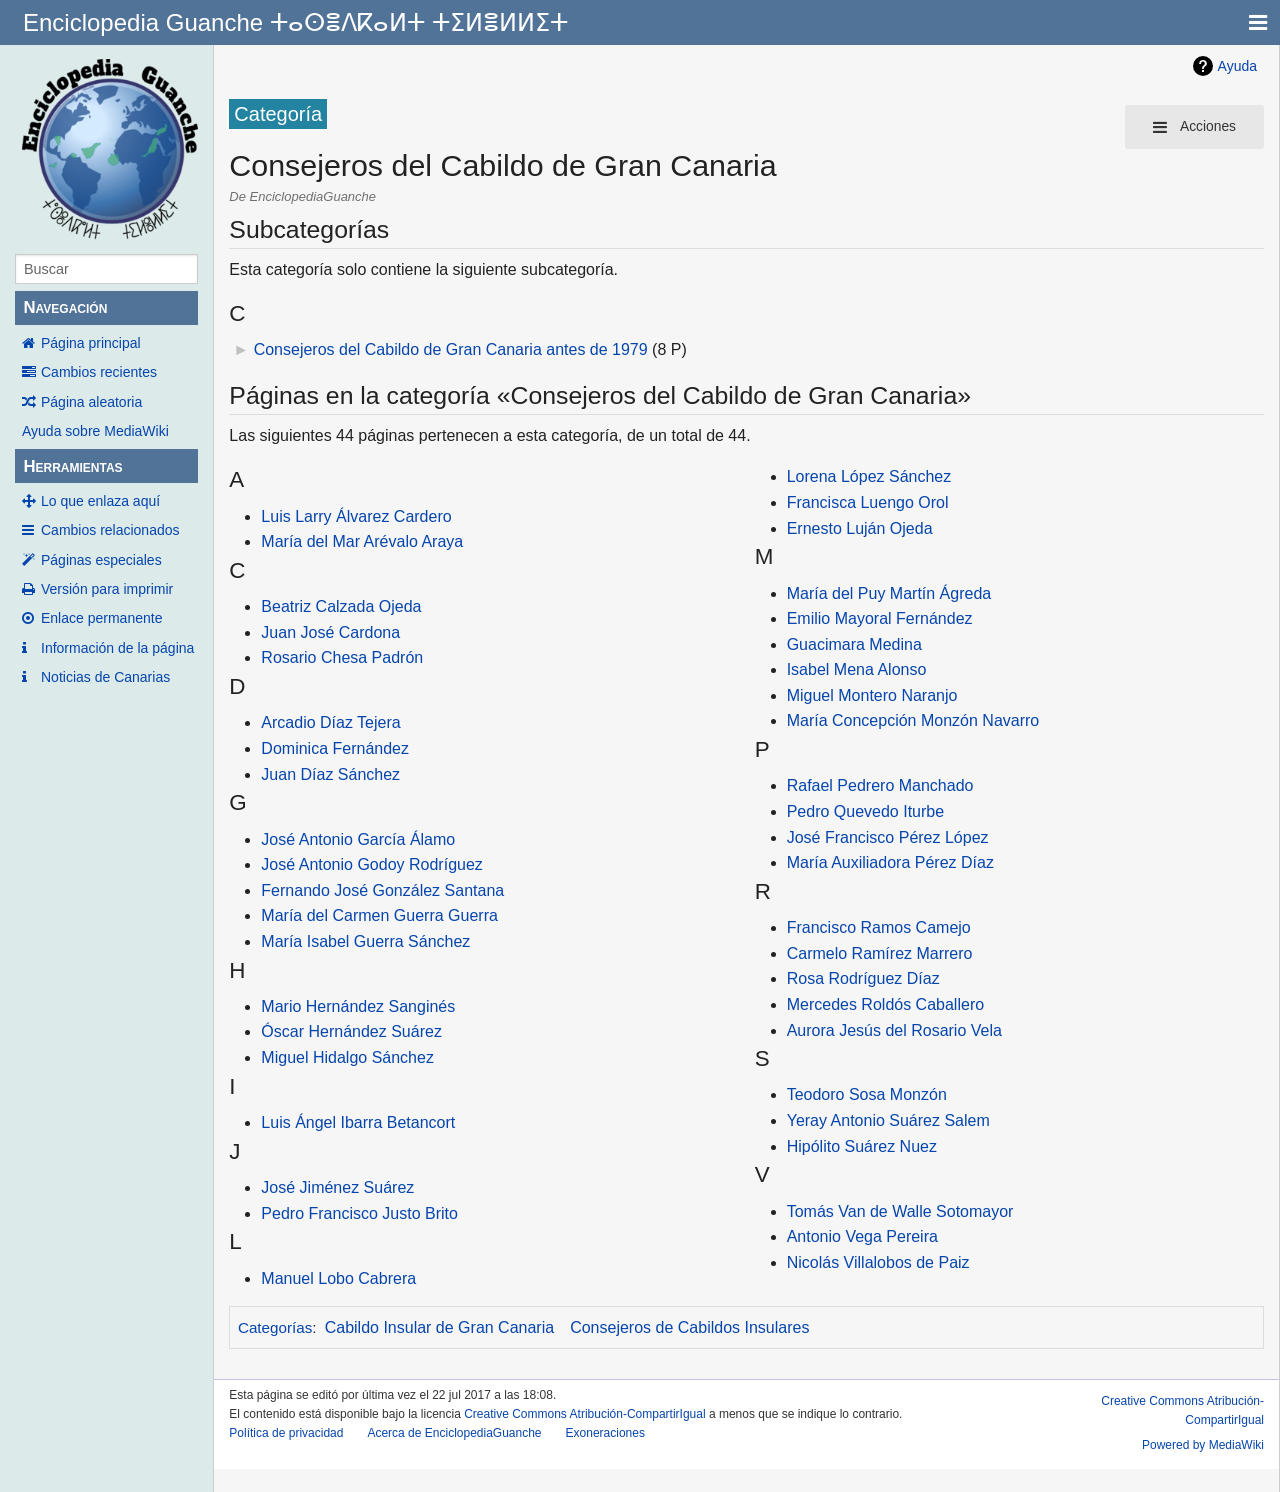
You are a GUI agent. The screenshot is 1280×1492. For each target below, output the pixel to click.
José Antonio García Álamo (358, 839)
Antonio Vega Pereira (862, 1236)
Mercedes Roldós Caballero (885, 1004)
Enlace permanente (101, 618)
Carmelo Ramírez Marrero (880, 953)
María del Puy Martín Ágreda (889, 593)
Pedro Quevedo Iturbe (865, 811)
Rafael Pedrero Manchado (880, 785)
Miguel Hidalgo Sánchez (347, 1057)
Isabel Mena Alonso (857, 669)
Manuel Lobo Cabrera (338, 1278)
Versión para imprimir (107, 589)
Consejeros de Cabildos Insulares (689, 1327)
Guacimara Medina (854, 644)
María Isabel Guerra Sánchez (365, 941)
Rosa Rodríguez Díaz (863, 978)
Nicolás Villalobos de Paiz (878, 1262)
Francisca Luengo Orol (868, 502)
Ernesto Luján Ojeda (860, 528)
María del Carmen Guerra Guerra (379, 915)
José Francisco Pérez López (888, 837)
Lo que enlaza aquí (100, 501)
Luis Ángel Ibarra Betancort (358, 1122)
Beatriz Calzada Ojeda (341, 606)
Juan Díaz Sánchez (330, 774)
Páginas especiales (101, 560)
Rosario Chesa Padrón (342, 657)
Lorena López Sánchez (869, 476)
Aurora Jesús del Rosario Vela (894, 1030)
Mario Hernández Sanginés (358, 1006)
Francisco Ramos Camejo (879, 927)
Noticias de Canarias (105, 677)
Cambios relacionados (110, 530)
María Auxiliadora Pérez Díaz (890, 862)
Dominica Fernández (335, 748)
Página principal (91, 343)
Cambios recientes (99, 372)
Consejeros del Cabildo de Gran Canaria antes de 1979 (451, 349)
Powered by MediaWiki (1203, 1445)
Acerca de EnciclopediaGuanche (454, 1433)
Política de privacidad (286, 1433)
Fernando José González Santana (382, 890)
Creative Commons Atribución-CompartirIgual (584, 1414)
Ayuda (1237, 66)
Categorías (275, 1327)
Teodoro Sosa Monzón (867, 1094)
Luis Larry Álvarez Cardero (356, 516)
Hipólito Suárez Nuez (862, 1146)
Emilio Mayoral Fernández (880, 618)
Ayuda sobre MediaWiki (95, 431)
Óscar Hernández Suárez (351, 1031)
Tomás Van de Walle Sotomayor (900, 1211)
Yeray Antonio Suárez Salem (888, 1120)
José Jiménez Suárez (337, 1187)
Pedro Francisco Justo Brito (359, 1213)
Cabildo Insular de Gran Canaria (439, 1327)
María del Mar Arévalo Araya (362, 541)
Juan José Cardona (330, 632)
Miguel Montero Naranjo (872, 695)
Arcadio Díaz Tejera (330, 722)
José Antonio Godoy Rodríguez (371, 864)
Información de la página (117, 648)
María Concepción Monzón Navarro (913, 720)
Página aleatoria (91, 402)
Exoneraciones (605, 1433)
